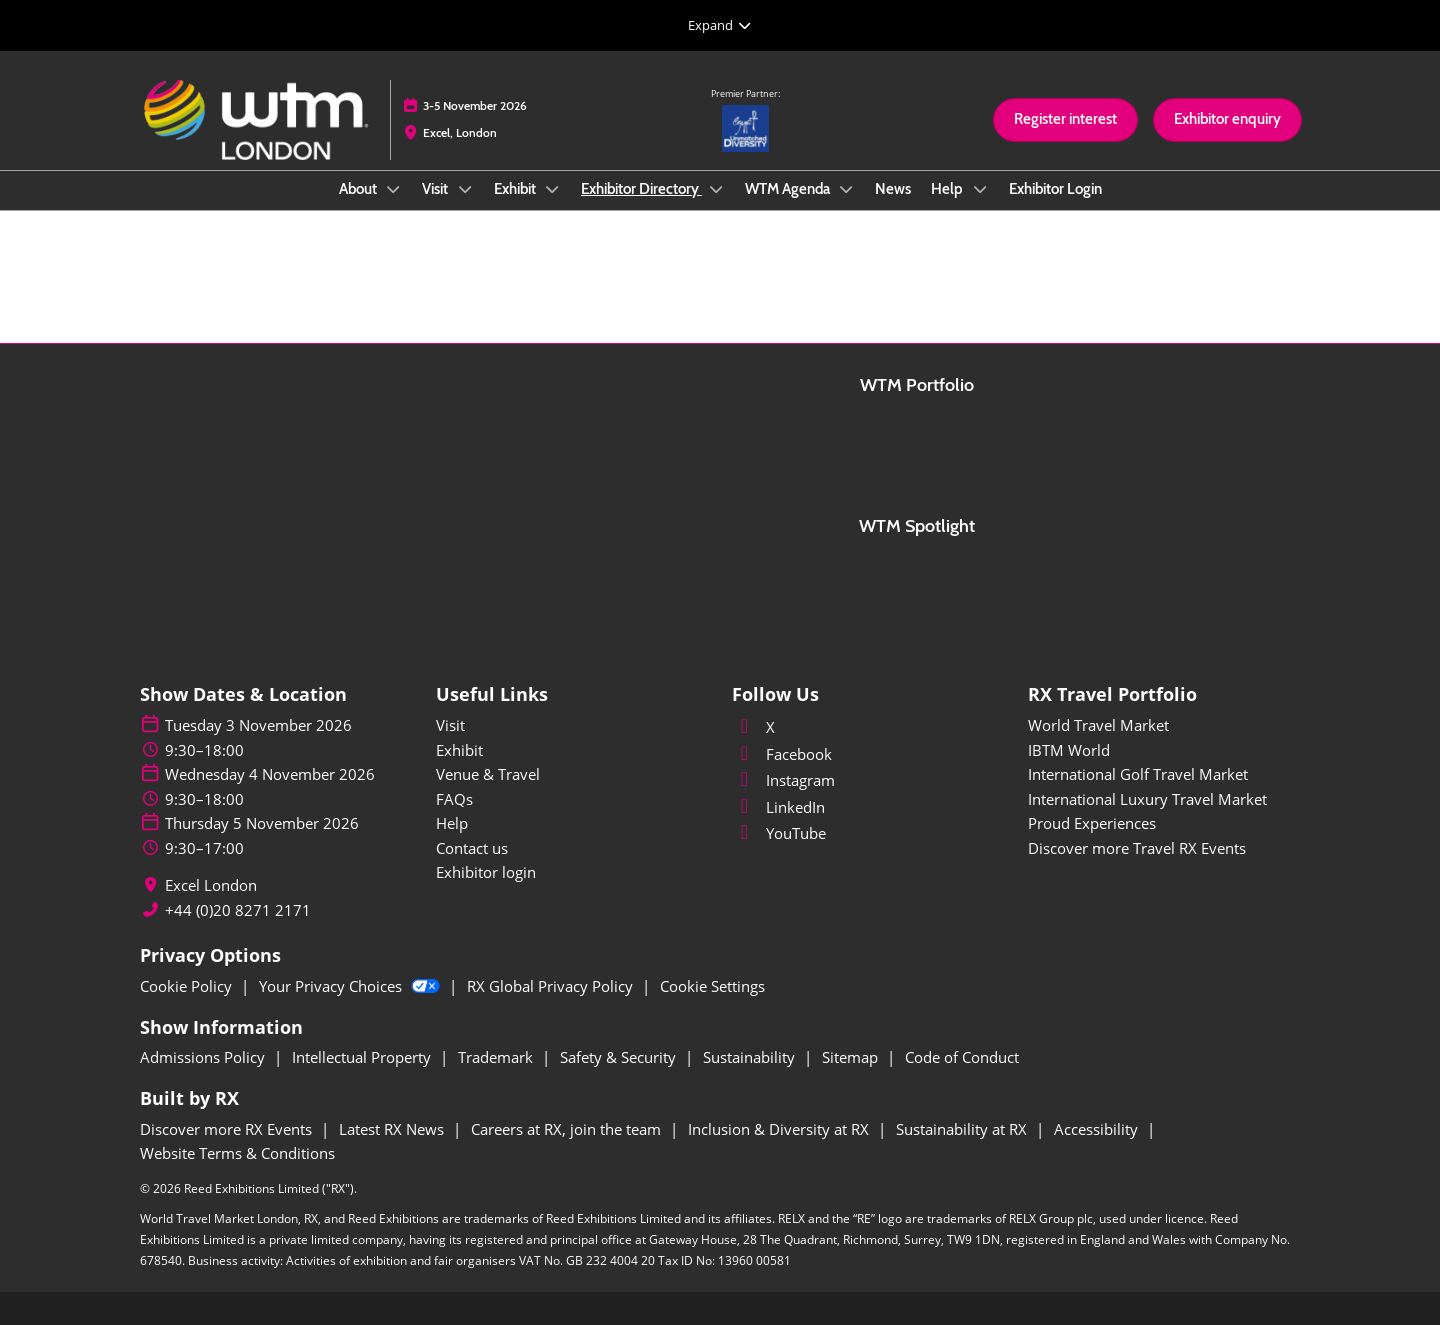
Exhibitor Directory (641, 189)
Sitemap (852, 1057)
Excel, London (460, 132)
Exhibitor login (486, 872)
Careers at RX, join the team (568, 1129)
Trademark (497, 1057)
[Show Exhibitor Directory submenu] (716, 189)
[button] (1065, 120)
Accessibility (1098, 1129)
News (893, 189)
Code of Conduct (962, 1057)
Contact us (472, 848)
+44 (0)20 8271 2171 (238, 910)
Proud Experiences (1092, 823)
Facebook (782, 754)
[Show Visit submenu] (465, 189)
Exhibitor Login (1055, 189)
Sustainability (751, 1057)
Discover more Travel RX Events (1137, 848)
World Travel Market (1098, 725)
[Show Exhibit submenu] (553, 189)
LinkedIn (778, 807)
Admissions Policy (204, 1057)
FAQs (454, 799)
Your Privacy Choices (351, 986)
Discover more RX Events (228, 1129)
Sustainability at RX (963, 1129)
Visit (436, 189)
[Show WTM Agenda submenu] (847, 189)
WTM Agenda (789, 189)
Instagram (783, 780)
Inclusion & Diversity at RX (780, 1129)
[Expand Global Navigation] (720, 25)
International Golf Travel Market (1138, 774)
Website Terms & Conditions (237, 1153)
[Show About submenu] (394, 189)
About (359, 189)
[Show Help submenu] (980, 189)
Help (948, 189)
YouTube (779, 833)
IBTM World (1069, 750)
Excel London (211, 885)
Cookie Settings (712, 986)
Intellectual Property (363, 1057)
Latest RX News (393, 1129)
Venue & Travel (488, 774)
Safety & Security (620, 1057)
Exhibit (516, 189)
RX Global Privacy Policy (552, 986)
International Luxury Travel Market (1147, 799)
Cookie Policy (188, 986)
